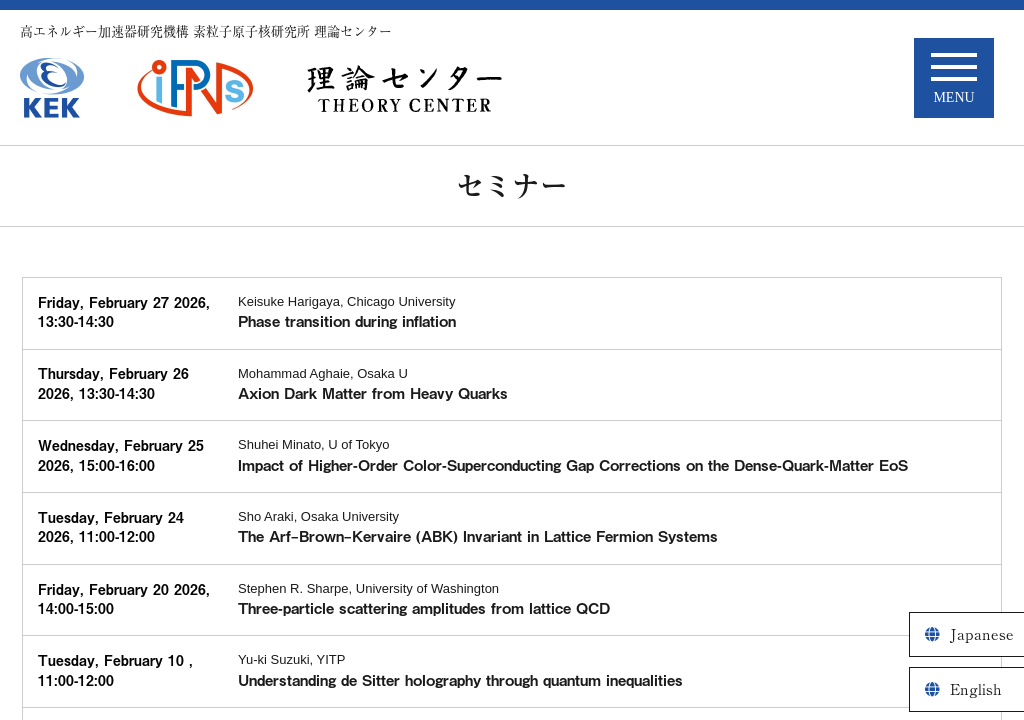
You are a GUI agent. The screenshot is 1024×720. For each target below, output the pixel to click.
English (976, 689)
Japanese (982, 634)
